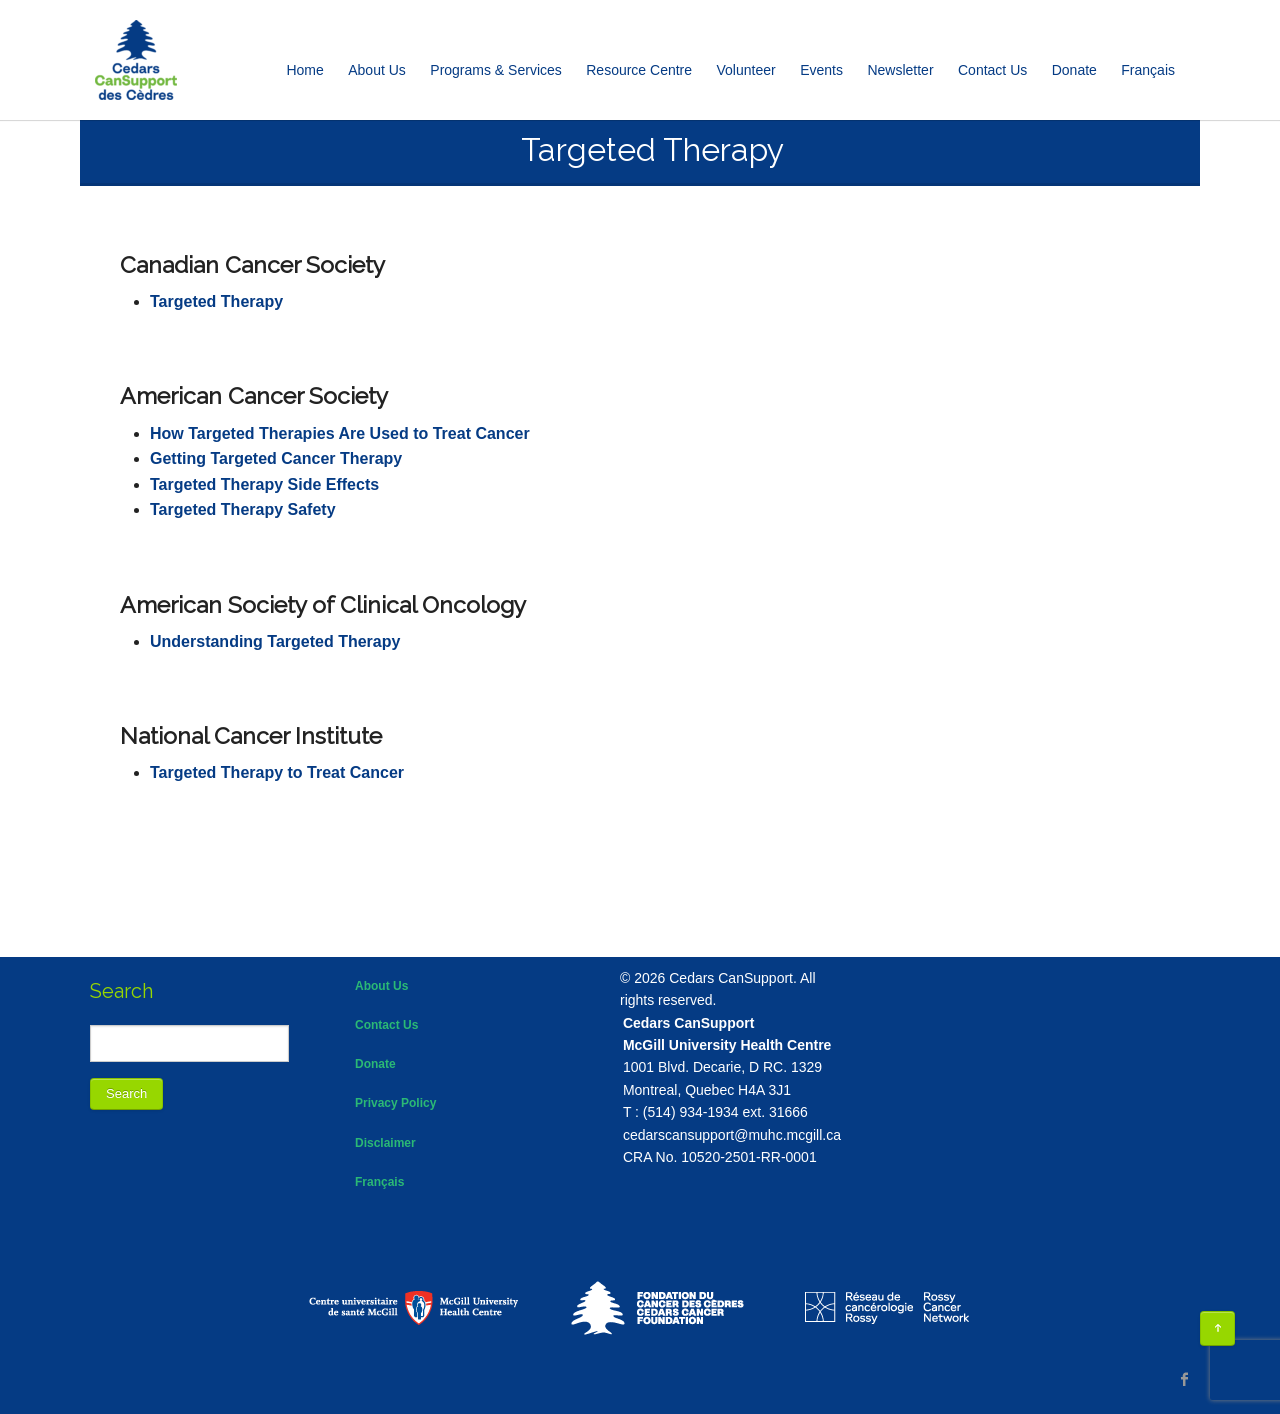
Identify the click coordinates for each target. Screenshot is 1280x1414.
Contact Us (992, 70)
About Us (377, 70)
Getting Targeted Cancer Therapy (276, 458)
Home (304, 70)
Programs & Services (495, 70)
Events (821, 70)
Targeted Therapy (216, 301)
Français (379, 1182)
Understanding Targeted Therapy (275, 641)
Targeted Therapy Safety (243, 509)
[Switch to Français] (1148, 70)
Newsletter (900, 70)
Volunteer (746, 70)
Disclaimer (385, 1143)
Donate (1074, 70)
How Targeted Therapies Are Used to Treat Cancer (340, 433)
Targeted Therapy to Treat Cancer (277, 772)
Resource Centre (639, 70)
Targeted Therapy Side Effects (264, 484)
